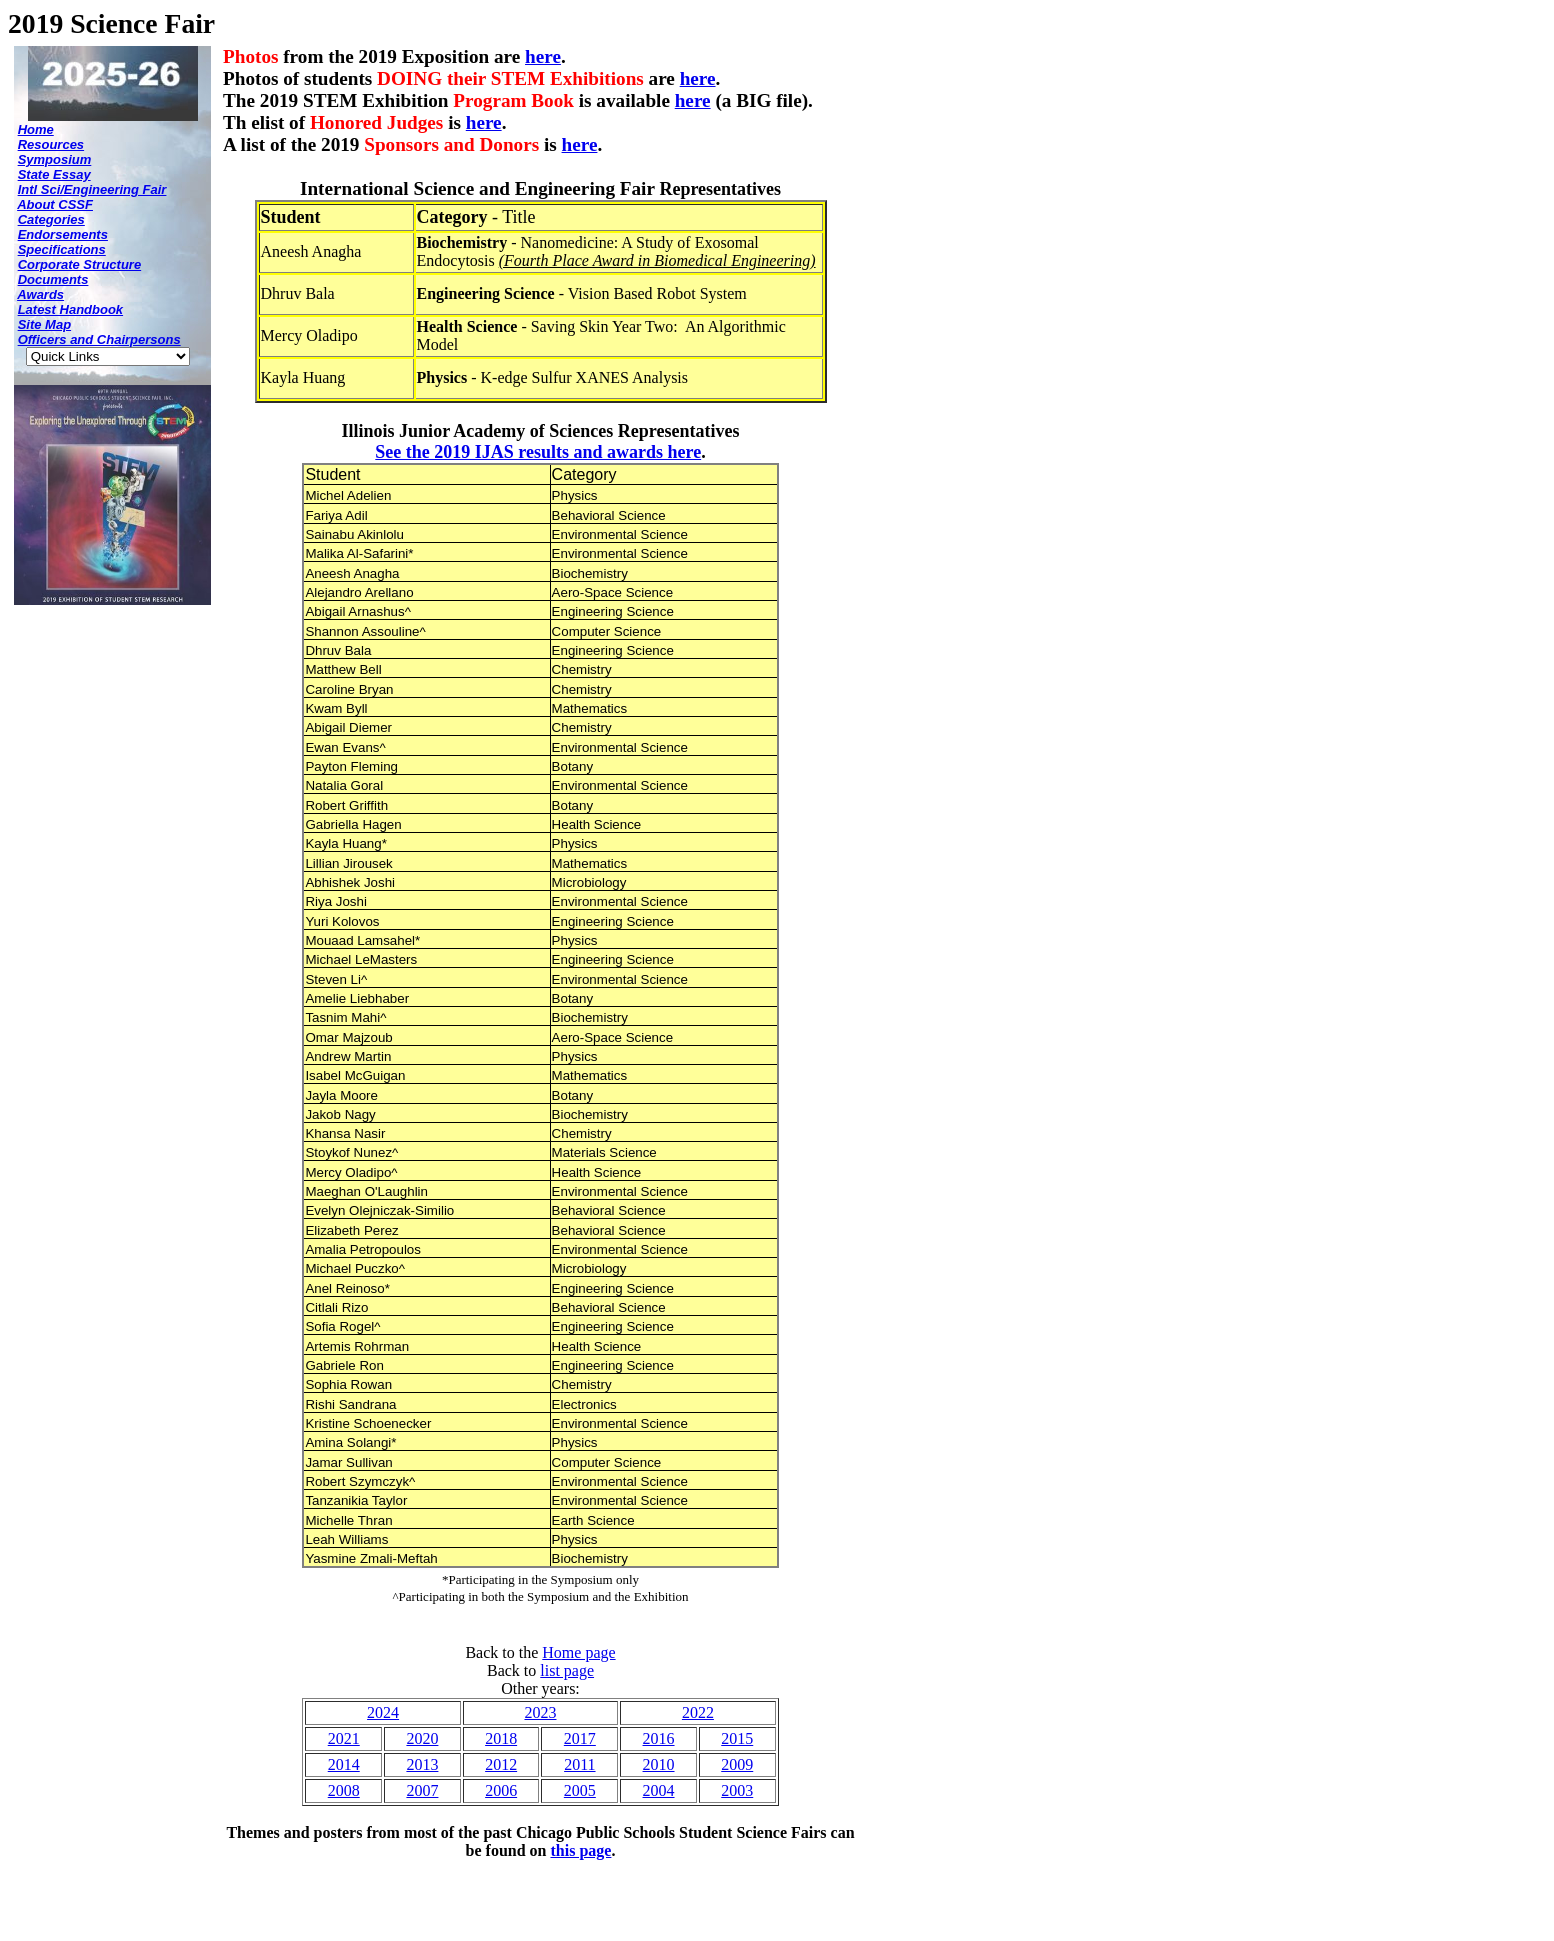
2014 (344, 1764)
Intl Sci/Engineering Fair (92, 189)
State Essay (54, 174)
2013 (422, 1764)
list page (567, 1670)
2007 (422, 1790)
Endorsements (63, 234)
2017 (580, 1738)
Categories (51, 219)
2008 (344, 1790)
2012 (501, 1764)
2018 (501, 1738)
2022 (698, 1712)
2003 (737, 1790)
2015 (737, 1738)
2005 (580, 1790)
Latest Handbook (70, 309)
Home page (578, 1652)
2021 (344, 1738)
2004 (659, 1790)
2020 (422, 1738)
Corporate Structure (80, 264)
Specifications (62, 249)
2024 (383, 1712)
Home (36, 129)
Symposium (55, 159)
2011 (579, 1764)
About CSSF (55, 204)
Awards (40, 294)
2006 (501, 1790)
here (543, 56)
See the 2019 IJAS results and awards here (538, 452)
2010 (659, 1764)
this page (581, 1850)
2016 (659, 1738)
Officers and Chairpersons (99, 339)
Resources (51, 144)
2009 (737, 1764)
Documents (53, 279)
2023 (540, 1712)
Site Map (44, 324)
